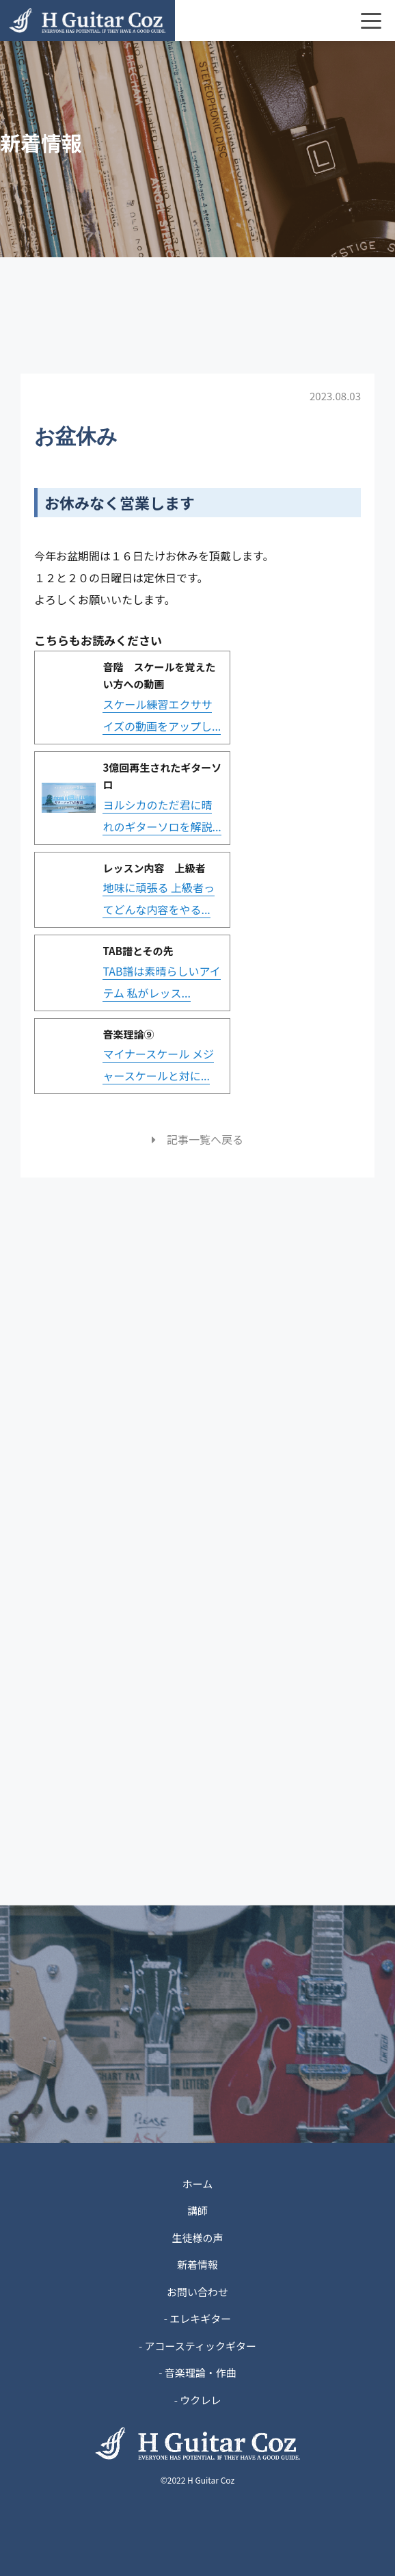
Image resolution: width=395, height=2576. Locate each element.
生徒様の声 (197, 2237)
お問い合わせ (197, 2292)
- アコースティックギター (197, 2346)
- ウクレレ (197, 2400)
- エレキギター (198, 2318)
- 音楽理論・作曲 (197, 2372)
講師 (197, 2210)
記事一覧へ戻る (197, 1139)
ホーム (197, 2183)
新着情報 (197, 2264)
